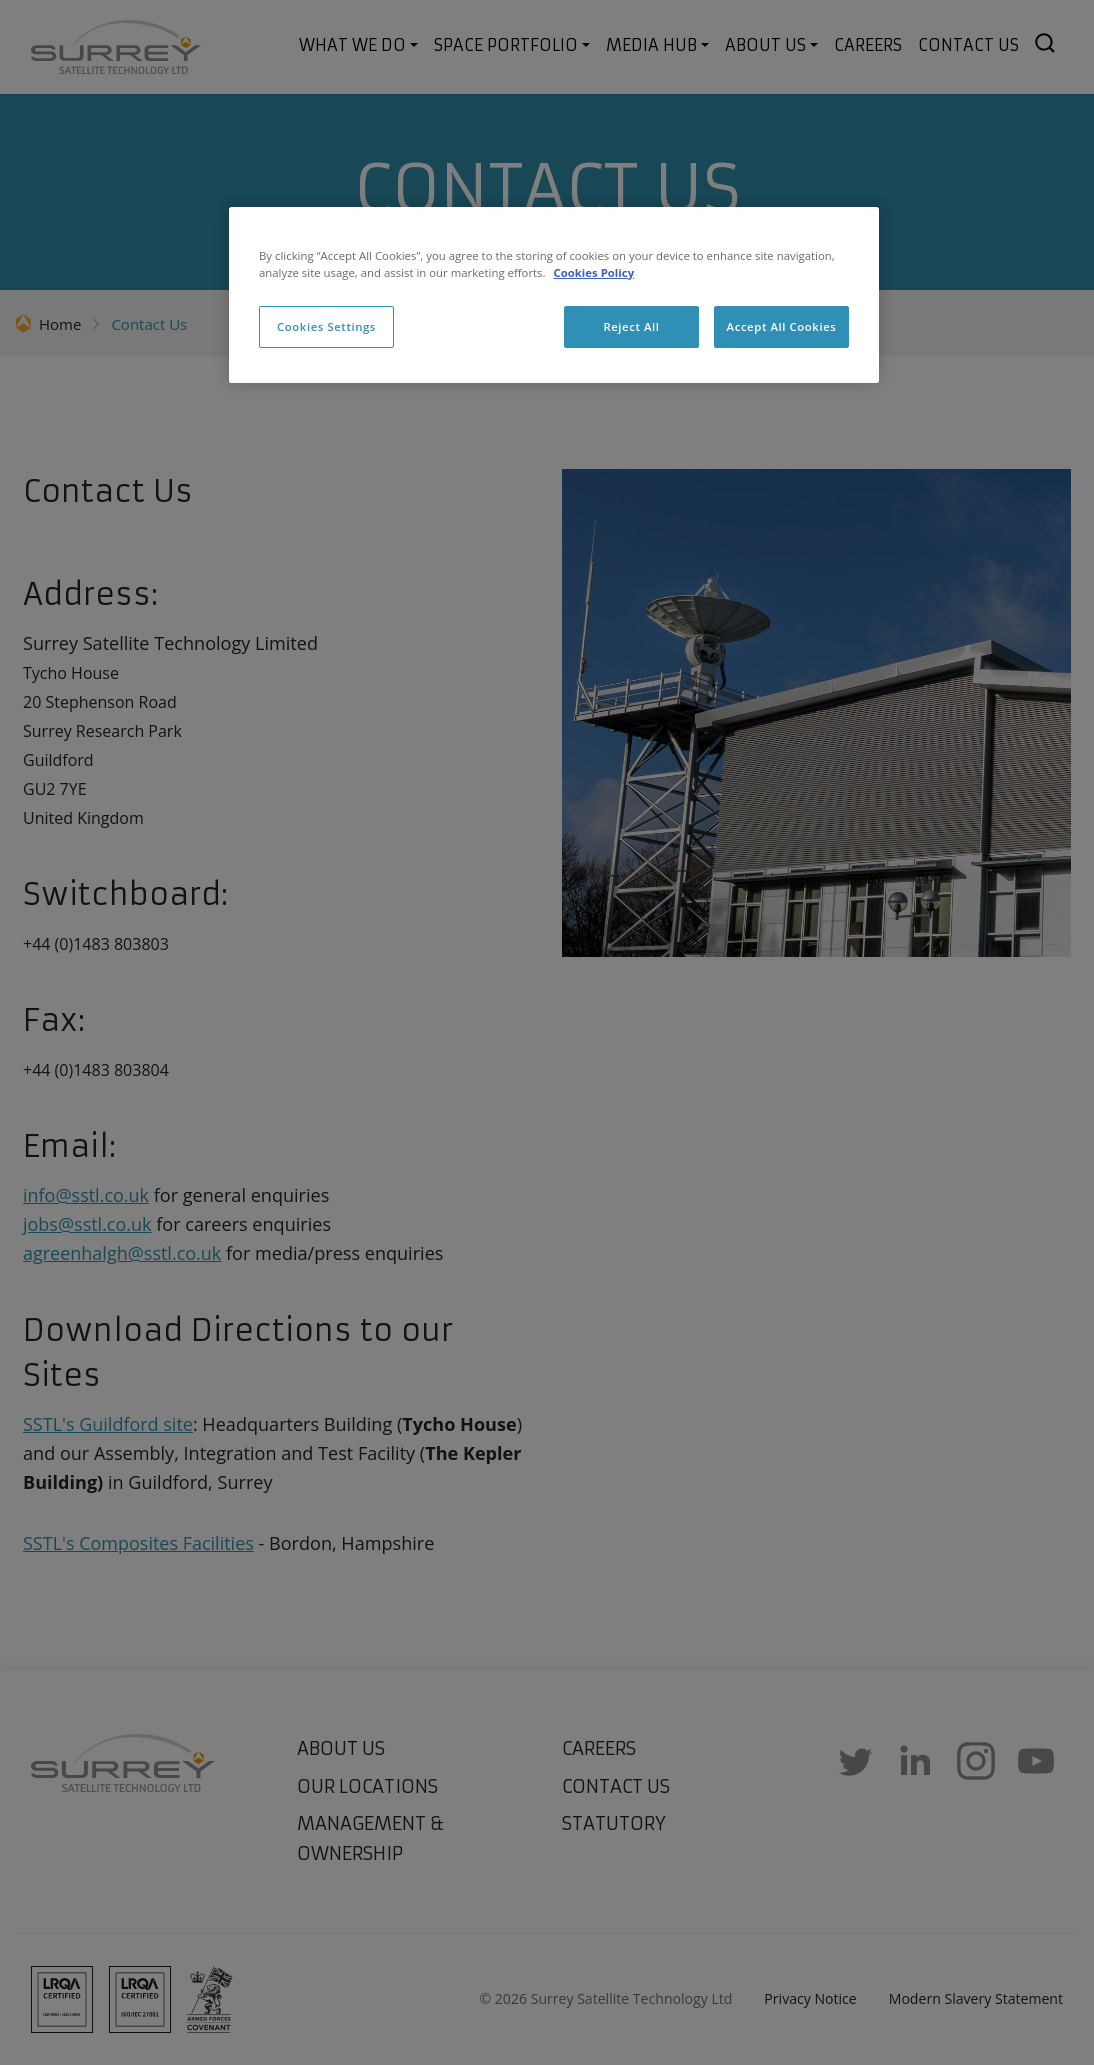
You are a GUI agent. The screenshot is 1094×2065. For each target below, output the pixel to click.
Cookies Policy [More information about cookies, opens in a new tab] (593, 272)
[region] (554, 295)
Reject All (631, 326)
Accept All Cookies (782, 326)
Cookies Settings (326, 326)
